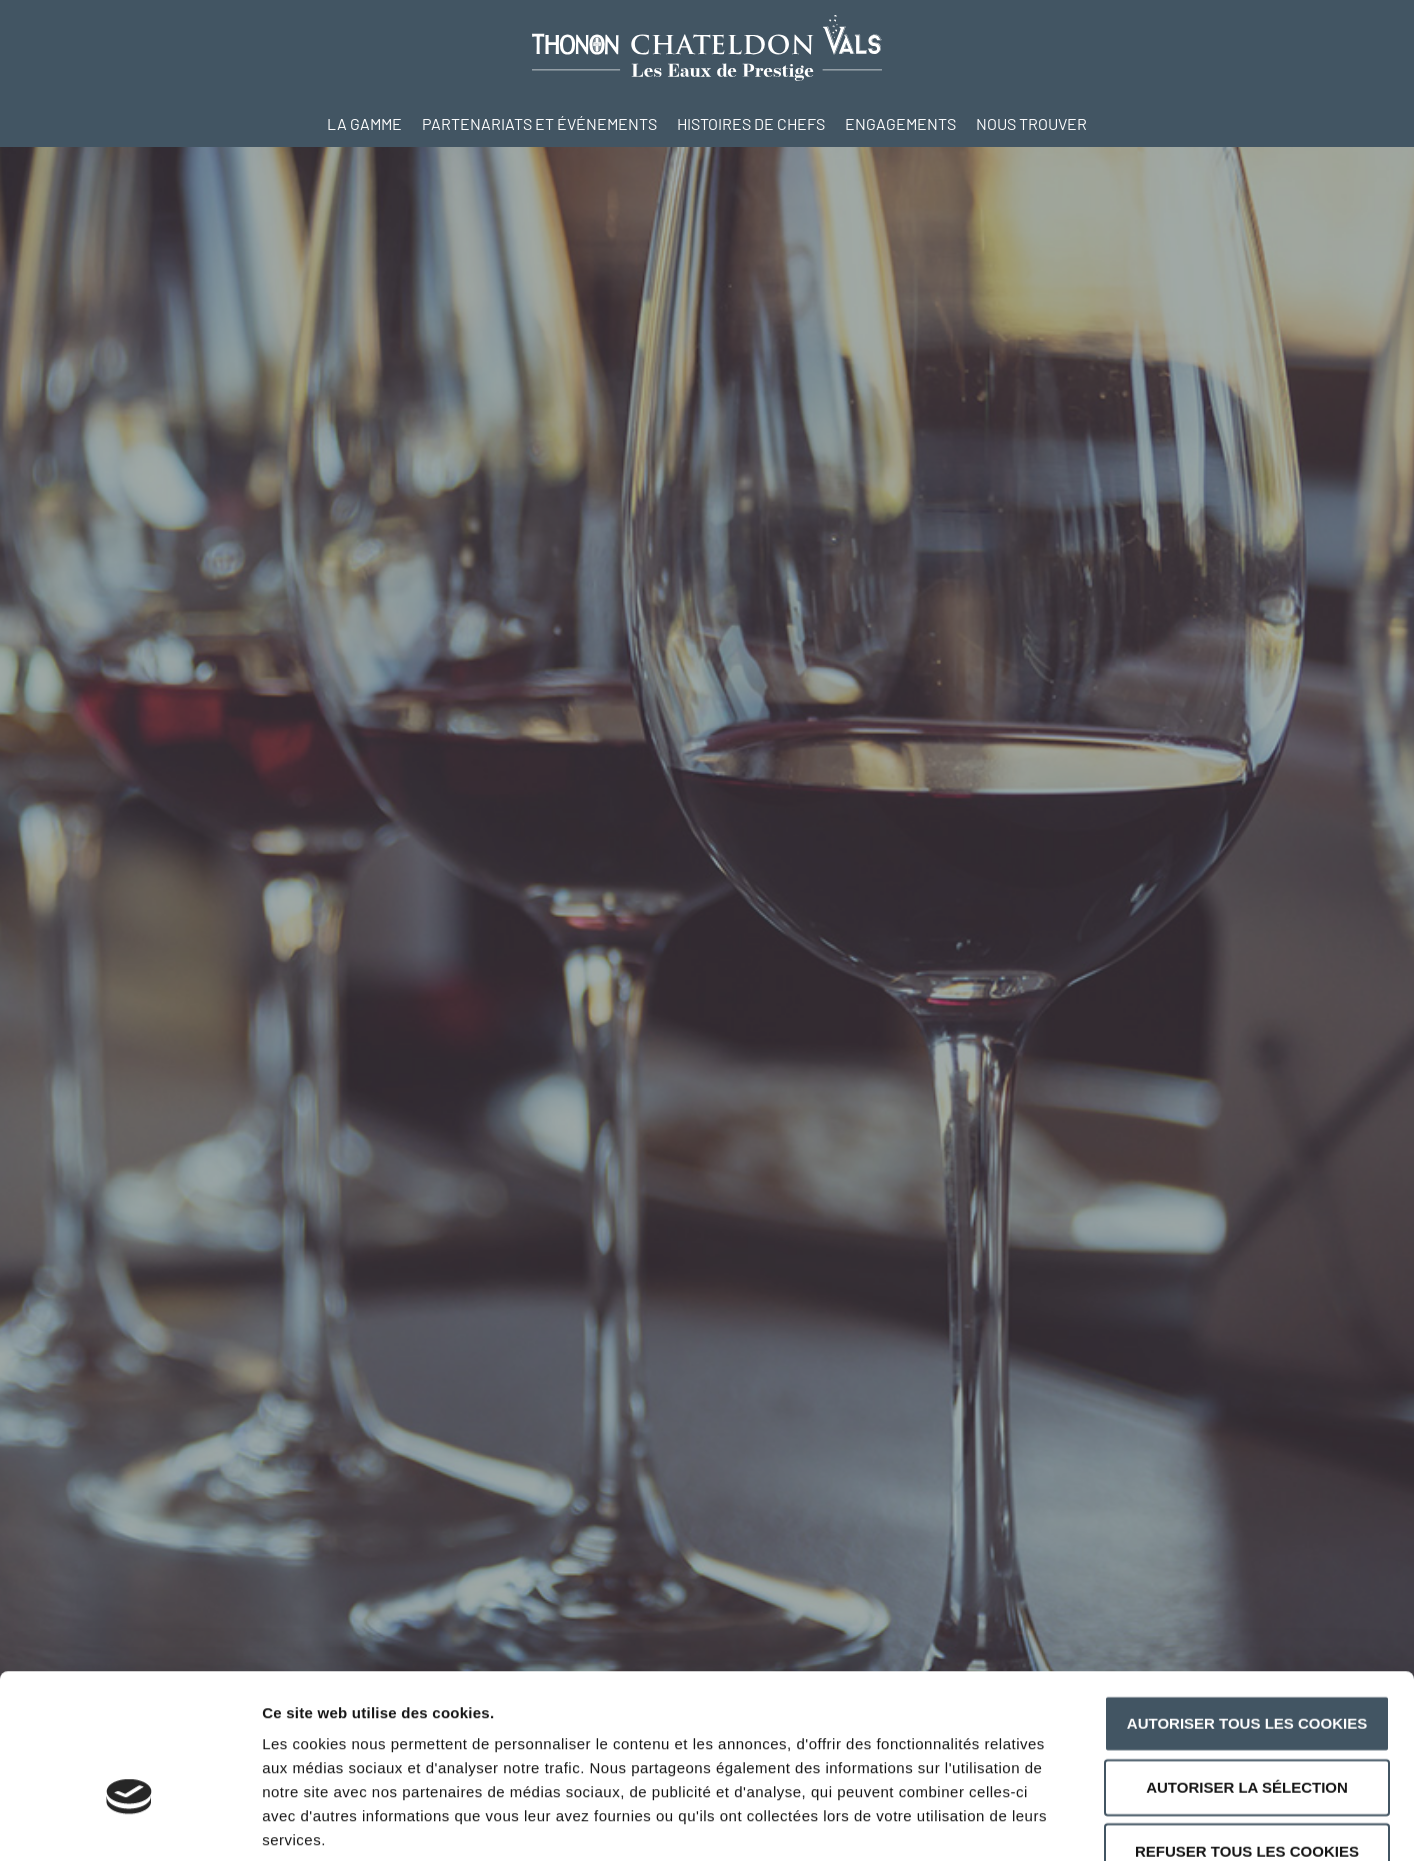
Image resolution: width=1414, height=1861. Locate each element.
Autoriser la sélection (1247, 1665)
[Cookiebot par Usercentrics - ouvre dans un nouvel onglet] (129, 1822)
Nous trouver (1031, 123)
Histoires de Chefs (751, 123)
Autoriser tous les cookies (1247, 1601)
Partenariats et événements (539, 123)
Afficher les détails (1101, 1821)
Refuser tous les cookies (1247, 1729)
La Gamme (364, 123)
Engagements (900, 123)
